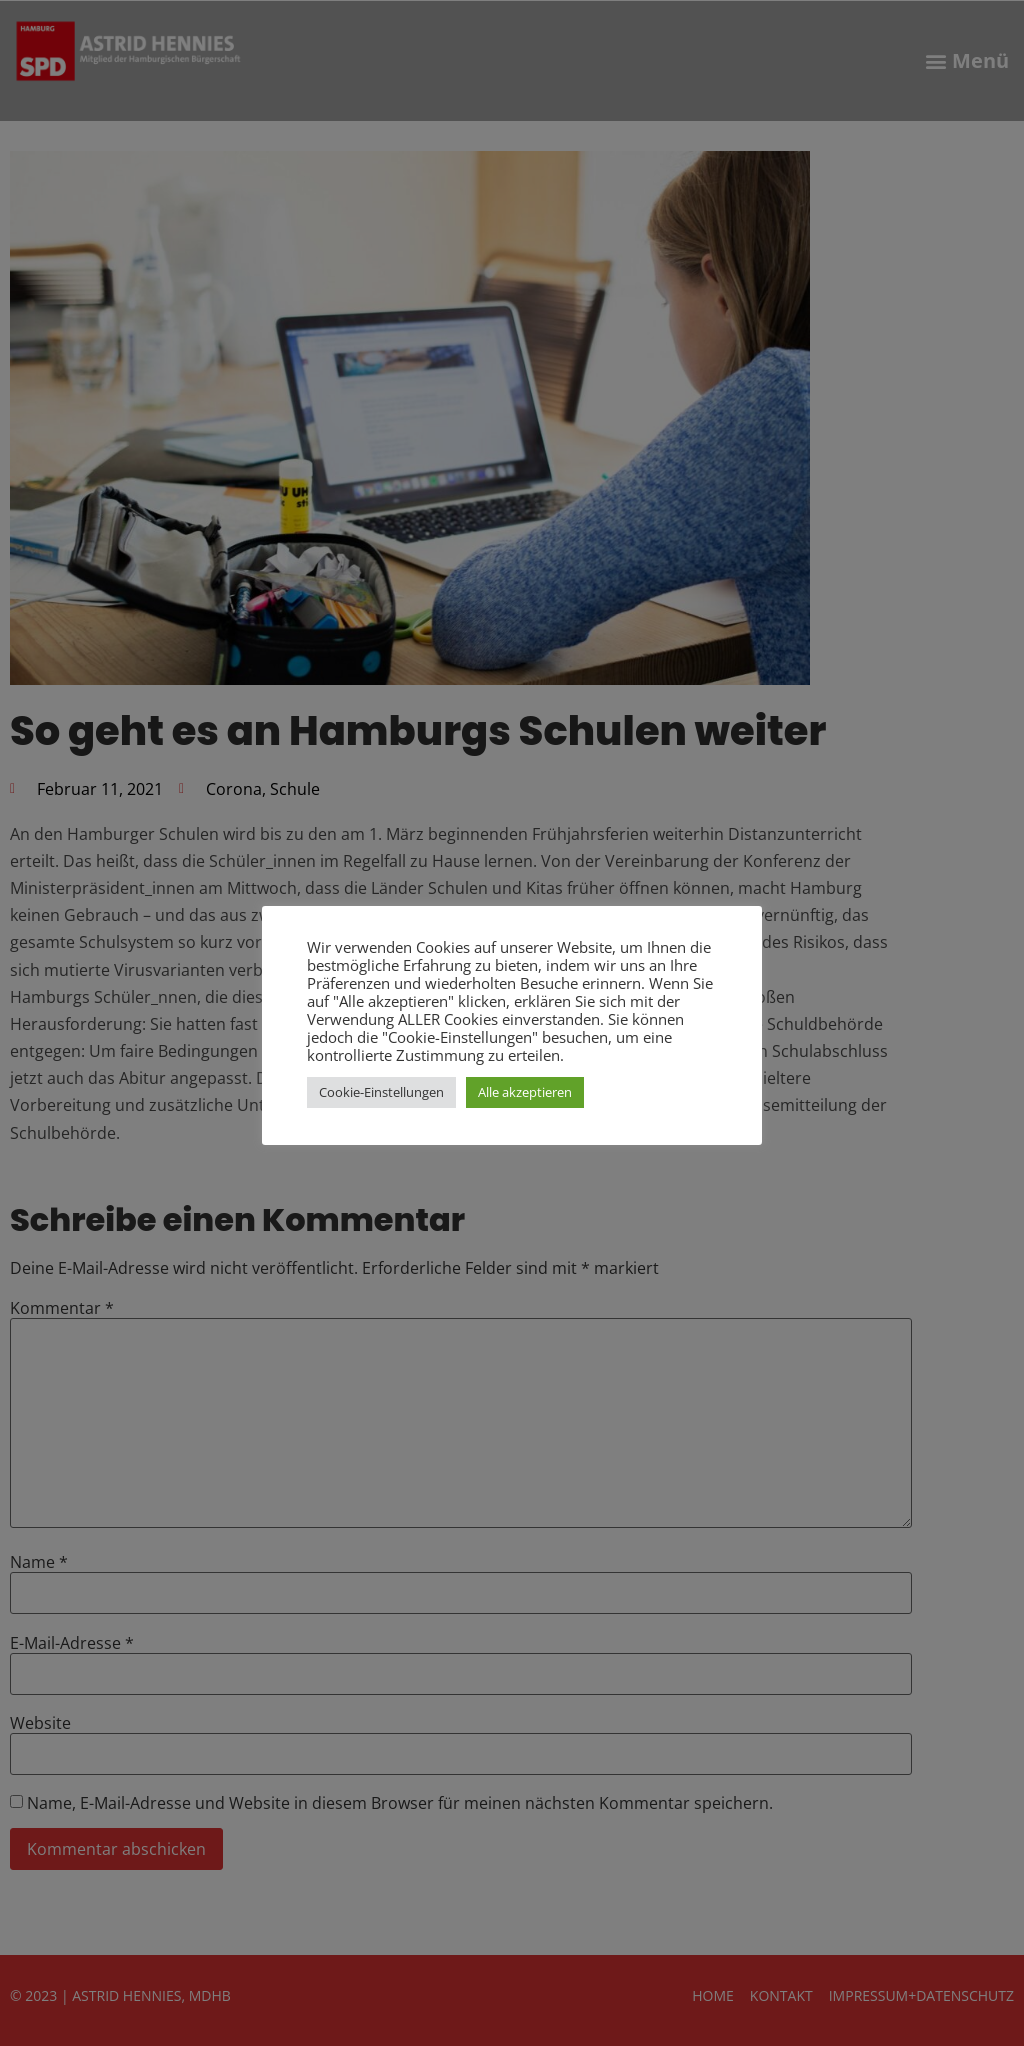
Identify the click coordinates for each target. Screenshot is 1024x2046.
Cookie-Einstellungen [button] (381, 1092)
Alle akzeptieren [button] (525, 1092)
